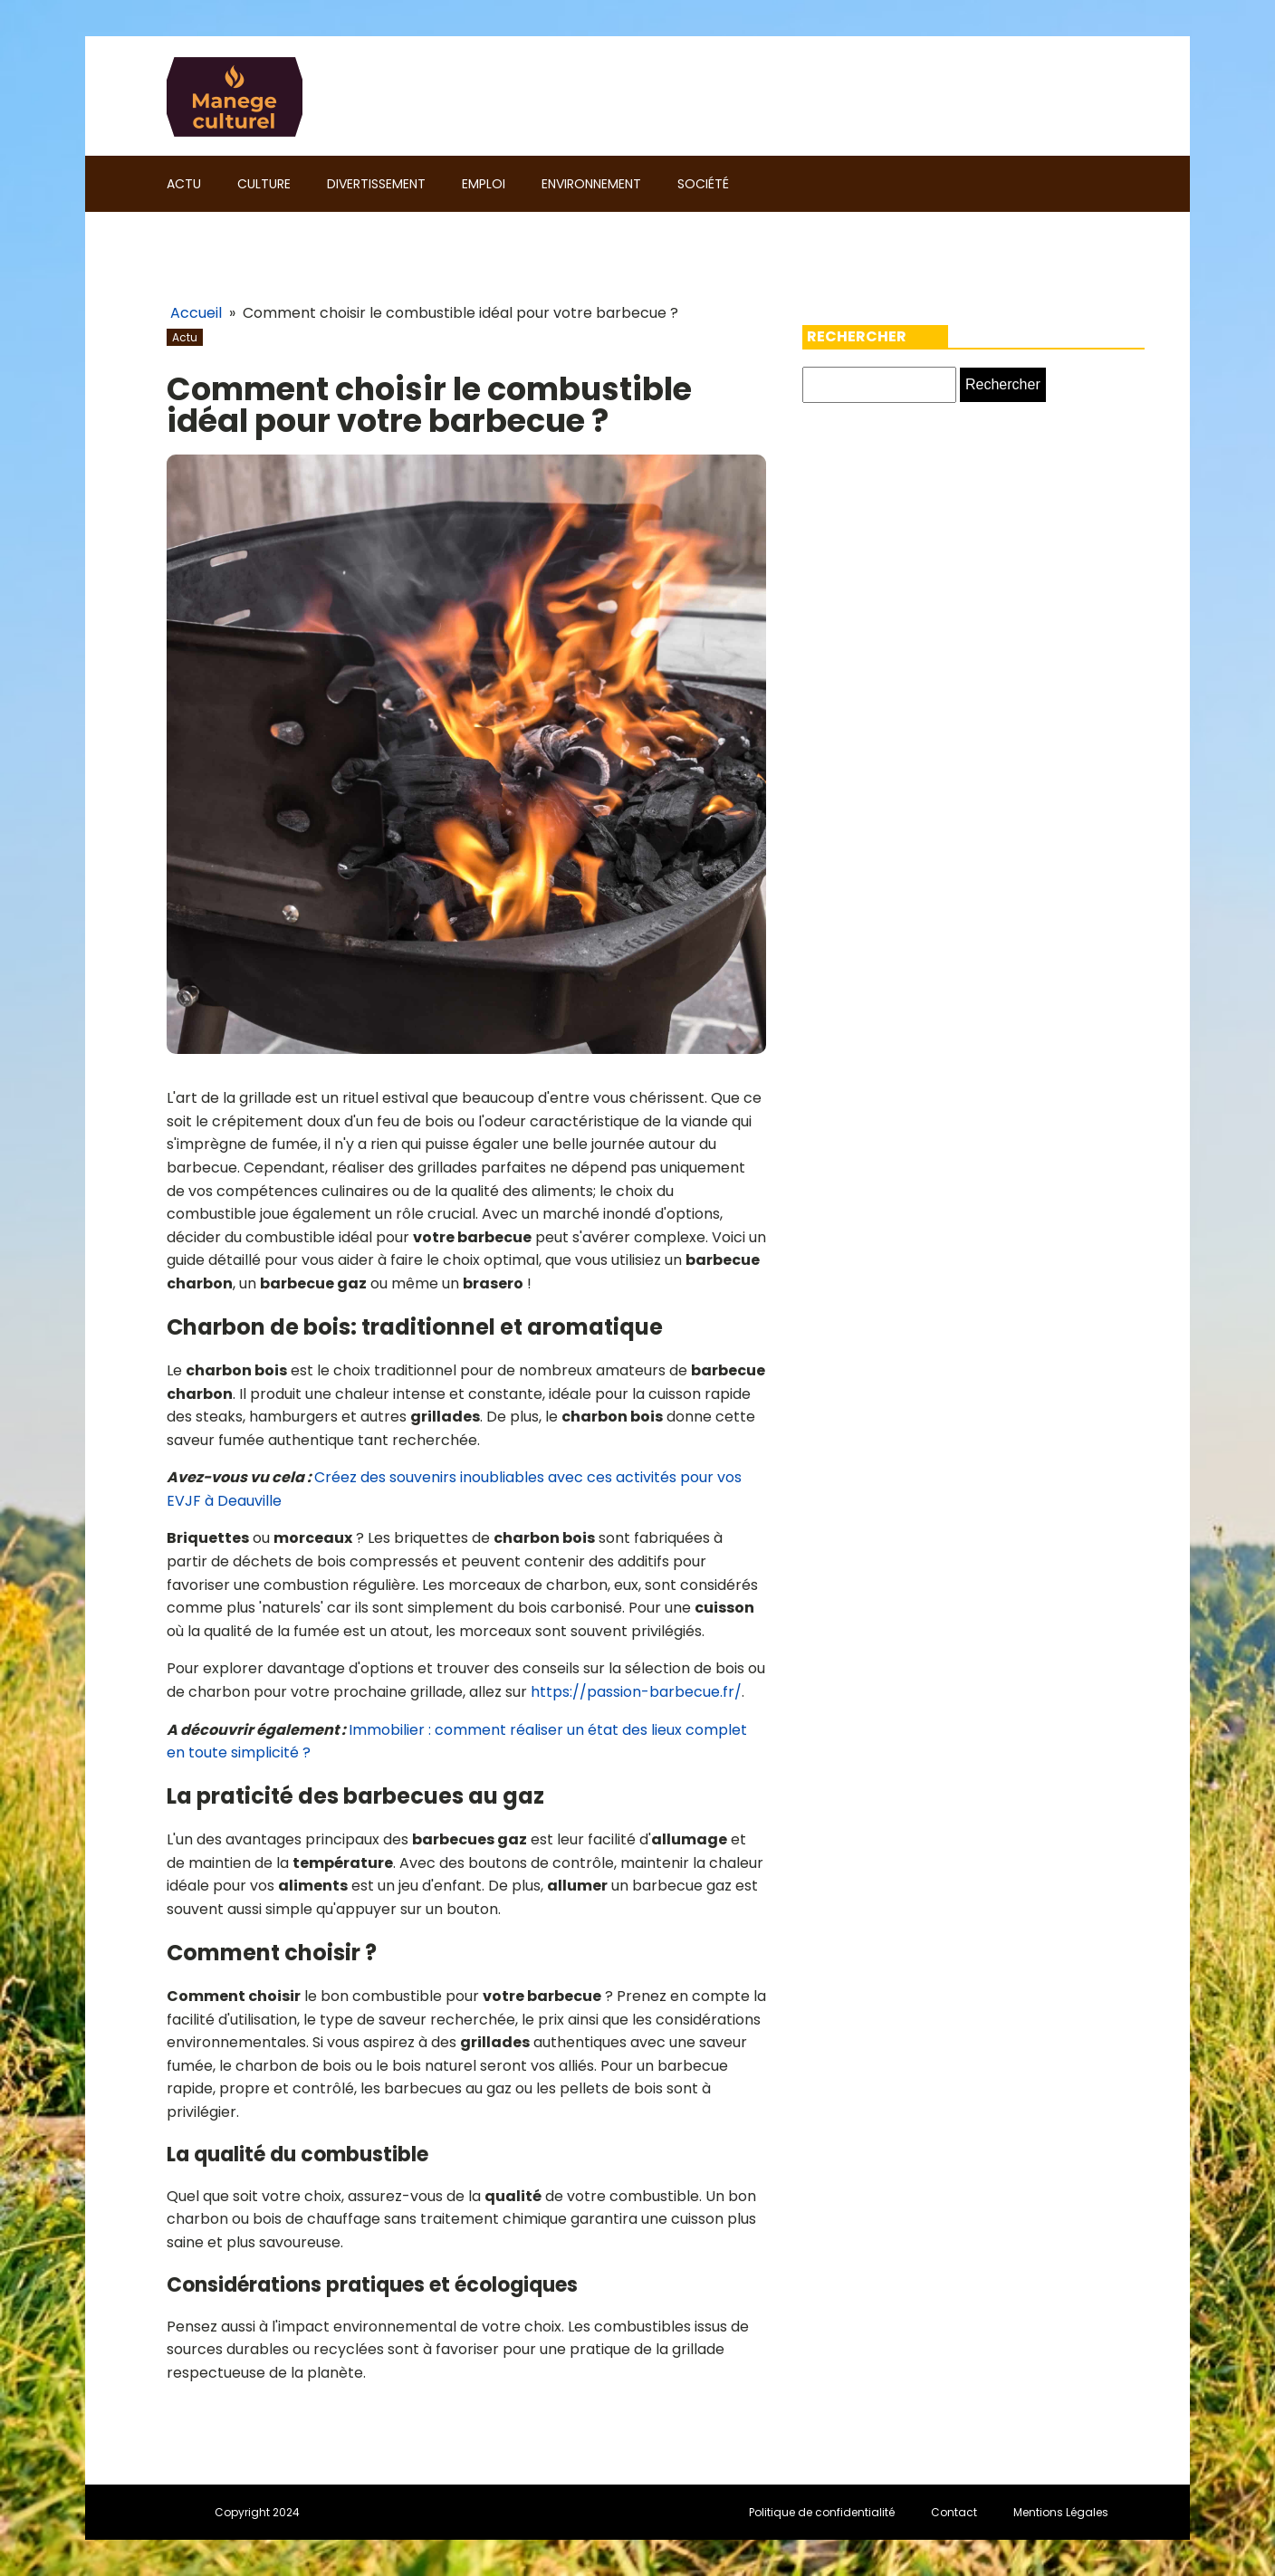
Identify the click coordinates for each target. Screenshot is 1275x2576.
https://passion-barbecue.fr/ (636, 1691)
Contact (954, 2512)
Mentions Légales (1060, 2512)
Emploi (483, 184)
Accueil (196, 312)
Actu (184, 184)
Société (703, 184)
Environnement (591, 184)
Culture (264, 184)
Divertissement (376, 184)
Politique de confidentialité (822, 2512)
